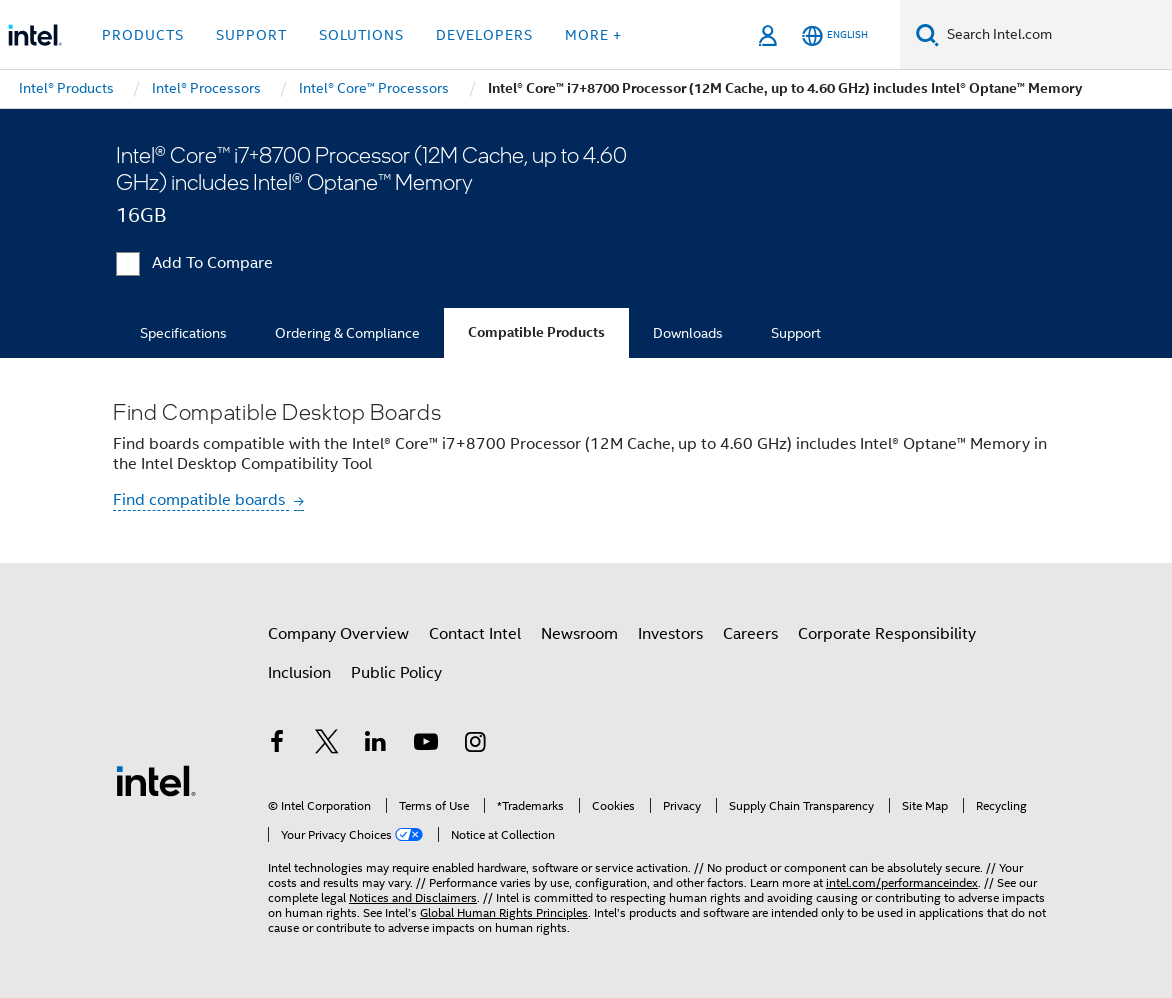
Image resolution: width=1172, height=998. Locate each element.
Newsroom (579, 634)
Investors (670, 634)
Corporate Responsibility (887, 634)
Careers (750, 634)
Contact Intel (475, 634)
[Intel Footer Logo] (156, 780)
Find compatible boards (201, 500)
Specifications (183, 333)
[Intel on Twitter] (327, 745)
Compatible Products (536, 332)
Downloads (688, 333)
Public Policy (396, 673)
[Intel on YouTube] (426, 745)
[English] (835, 35)
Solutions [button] (361, 35)
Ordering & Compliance (347, 333)
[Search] (927, 34)
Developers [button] (484, 35)
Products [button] (143, 35)
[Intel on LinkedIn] (376, 745)
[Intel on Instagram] (475, 745)
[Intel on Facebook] (277, 745)
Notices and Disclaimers (413, 897)
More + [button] (593, 35)
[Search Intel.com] (1055, 35)
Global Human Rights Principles (504, 912)
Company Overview (338, 634)
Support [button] (251, 35)
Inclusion (299, 673)
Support (796, 333)
